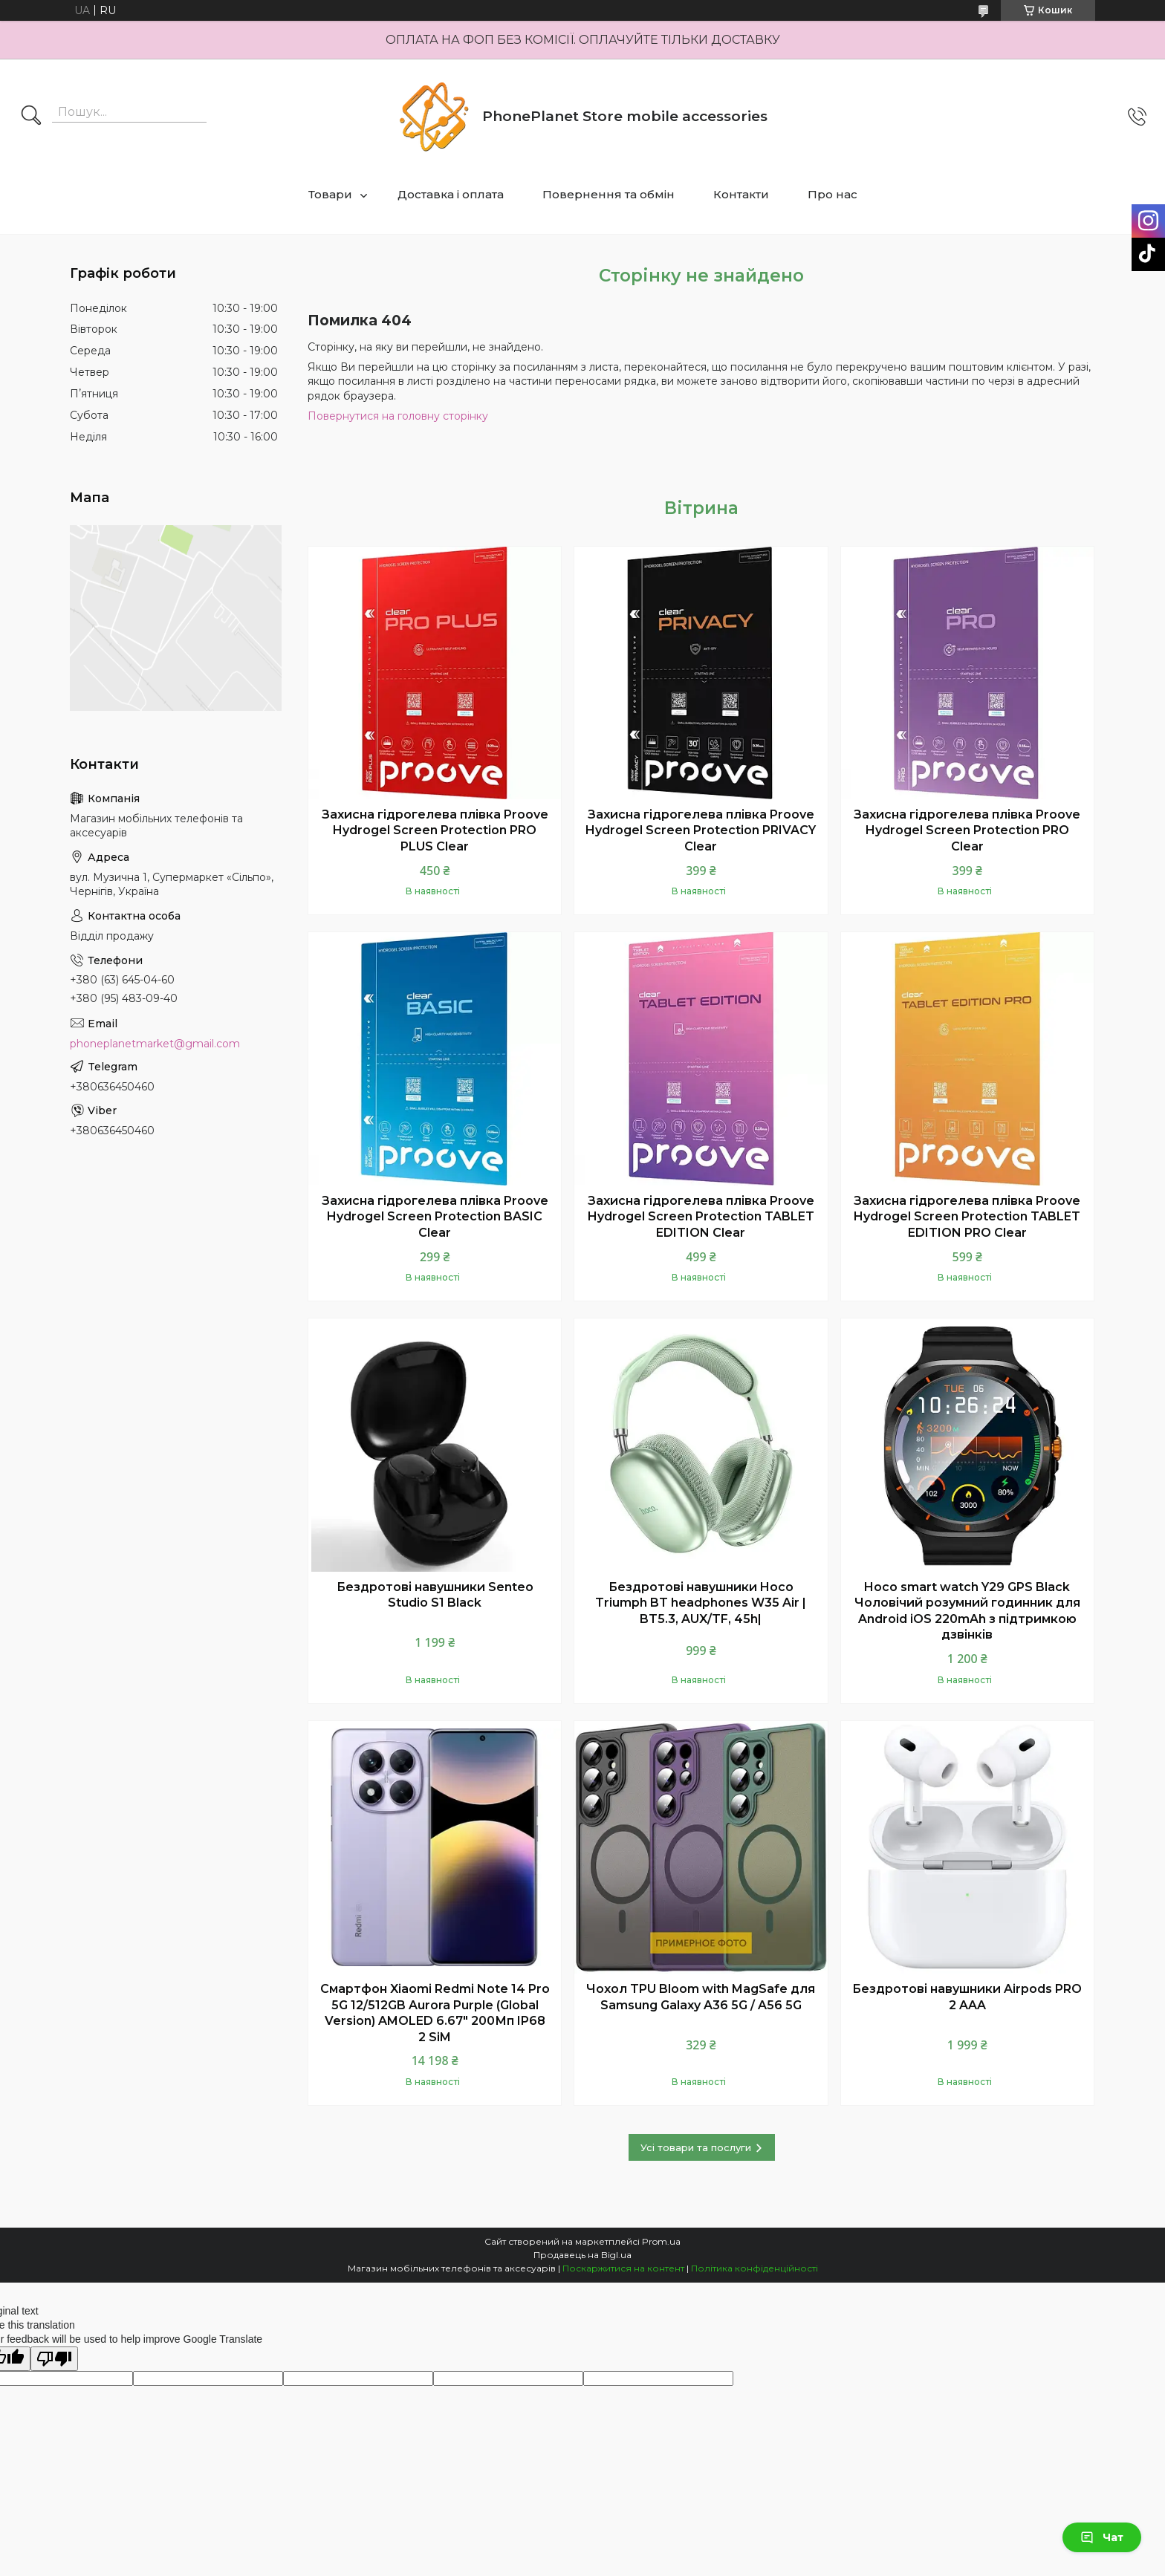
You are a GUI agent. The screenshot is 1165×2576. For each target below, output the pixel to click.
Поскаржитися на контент (623, 2268)
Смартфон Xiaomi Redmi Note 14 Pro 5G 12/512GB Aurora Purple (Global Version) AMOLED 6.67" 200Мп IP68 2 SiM (435, 2013)
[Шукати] (31, 117)
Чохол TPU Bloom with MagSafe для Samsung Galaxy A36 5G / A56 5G (700, 1997)
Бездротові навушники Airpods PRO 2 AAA (967, 1997)
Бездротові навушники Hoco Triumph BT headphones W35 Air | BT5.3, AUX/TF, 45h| (700, 1603)
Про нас (832, 194)
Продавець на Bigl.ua (582, 2254)
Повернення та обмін (608, 194)
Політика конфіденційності (754, 2268)
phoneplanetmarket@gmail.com (155, 1043)
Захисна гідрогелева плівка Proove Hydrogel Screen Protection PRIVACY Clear (700, 830)
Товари (330, 194)
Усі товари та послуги (695, 2147)
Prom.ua (661, 2241)
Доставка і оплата (450, 194)
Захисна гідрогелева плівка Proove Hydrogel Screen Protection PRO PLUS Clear (435, 830)
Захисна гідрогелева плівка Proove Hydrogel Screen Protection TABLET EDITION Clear (701, 1217)
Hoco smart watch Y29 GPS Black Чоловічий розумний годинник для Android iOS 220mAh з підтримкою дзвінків (967, 1611)
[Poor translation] (54, 2358)
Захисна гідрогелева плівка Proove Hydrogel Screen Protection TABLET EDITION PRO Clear (967, 1217)
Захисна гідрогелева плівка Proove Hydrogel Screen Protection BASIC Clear (435, 1217)
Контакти (741, 194)
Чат (1101, 2537)
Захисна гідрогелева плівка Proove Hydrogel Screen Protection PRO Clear (967, 830)
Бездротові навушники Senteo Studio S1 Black (435, 1595)
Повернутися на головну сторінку (398, 416)
